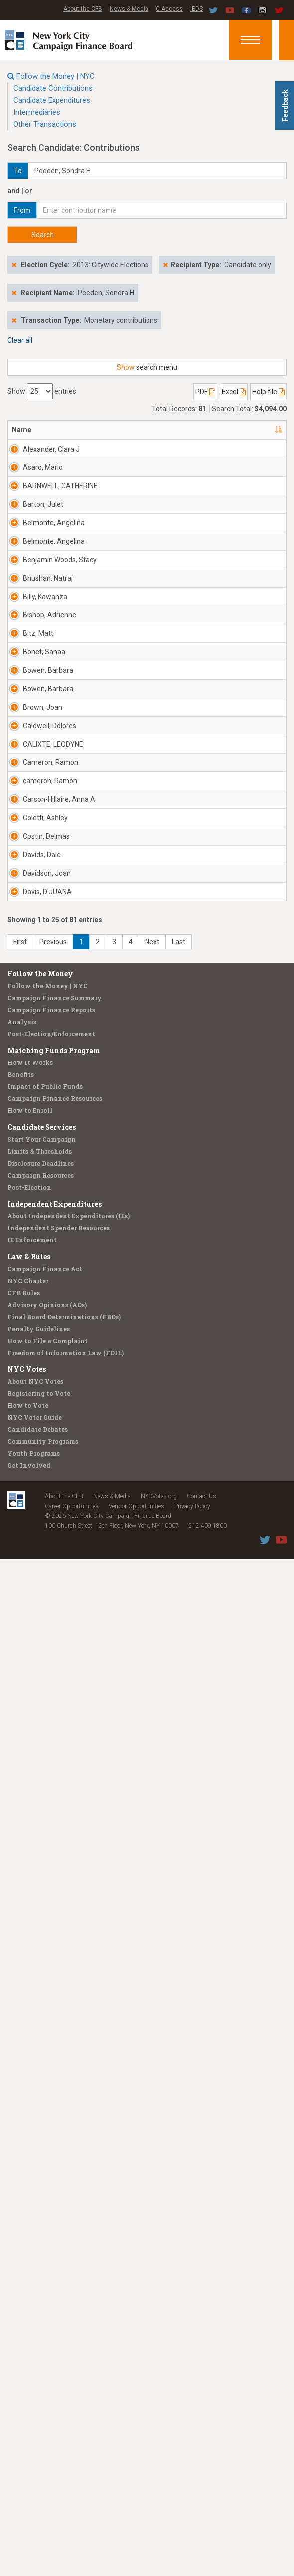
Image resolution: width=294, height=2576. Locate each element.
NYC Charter (27, 2297)
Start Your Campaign (41, 2156)
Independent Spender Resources (58, 2245)
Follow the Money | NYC (55, 76)
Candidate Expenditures (51, 100)
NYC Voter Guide (34, 2434)
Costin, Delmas (35, 1688)
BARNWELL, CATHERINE (41, 571)
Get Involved (28, 2482)
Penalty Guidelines (38, 2345)
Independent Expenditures (54, 2220)
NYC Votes (26, 2386)
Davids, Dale (34, 1747)
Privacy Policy (192, 2522)
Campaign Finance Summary (54, 2014)
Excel (234, 392)
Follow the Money (40, 1990)
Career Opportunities (72, 2522)
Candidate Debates (37, 2446)
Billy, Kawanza (37, 920)
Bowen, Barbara (35, 1164)
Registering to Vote (38, 2410)
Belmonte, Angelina (39, 687)
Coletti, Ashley (34, 1630)
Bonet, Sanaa (33, 1095)
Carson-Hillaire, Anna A (35, 1577)
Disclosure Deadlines (40, 2180)
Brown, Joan (34, 1280)
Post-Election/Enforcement (51, 2050)
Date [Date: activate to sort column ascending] (251, 430)
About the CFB (82, 8)
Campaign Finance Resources (54, 2115)
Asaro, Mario (33, 512)
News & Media (129, 8)
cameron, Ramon (38, 1513)
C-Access (169, 8)
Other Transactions (44, 124)
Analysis (21, 2038)
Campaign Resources (40, 2192)
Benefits (20, 2091)
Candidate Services (41, 2143)
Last (178, 1959)
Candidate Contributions (53, 88)
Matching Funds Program (53, 2067)
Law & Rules (28, 2273)
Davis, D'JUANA (37, 1863)
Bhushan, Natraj (37, 862)
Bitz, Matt (38, 1032)
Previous (53, 1959)
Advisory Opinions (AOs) (47, 2321)
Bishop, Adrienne (37, 979)
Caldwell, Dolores (37, 1339)
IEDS (196, 8)
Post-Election (29, 2204)
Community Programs (42, 2458)
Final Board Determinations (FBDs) (64, 2333)
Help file (268, 392)
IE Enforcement (32, 2257)
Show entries (41, 391)
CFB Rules (23, 2309)
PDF (205, 392)
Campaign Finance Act (44, 2285)
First (20, 1959)
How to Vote (27, 2422)
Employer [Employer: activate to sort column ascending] (195, 430)
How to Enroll (29, 2127)
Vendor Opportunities (136, 2522)
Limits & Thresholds (39, 2168)
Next (152, 1959)
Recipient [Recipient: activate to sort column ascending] (138, 430)
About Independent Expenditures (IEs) (68, 2233)
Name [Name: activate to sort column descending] (21, 430)
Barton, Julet (34, 629)
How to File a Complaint (47, 2357)
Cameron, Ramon (38, 1455)
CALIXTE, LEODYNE (38, 1397)
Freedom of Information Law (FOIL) (65, 2369)
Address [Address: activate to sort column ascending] (82, 430)
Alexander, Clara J (39, 454)
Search (42, 235)
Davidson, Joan (38, 1805)
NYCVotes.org (159, 2512)
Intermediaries (36, 112)
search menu (147, 367)
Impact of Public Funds (45, 2103)
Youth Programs (33, 2470)
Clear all (19, 340)
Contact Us (201, 2512)
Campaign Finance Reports (51, 2026)
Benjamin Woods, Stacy (38, 809)
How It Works (30, 2079)
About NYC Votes (35, 2398)
